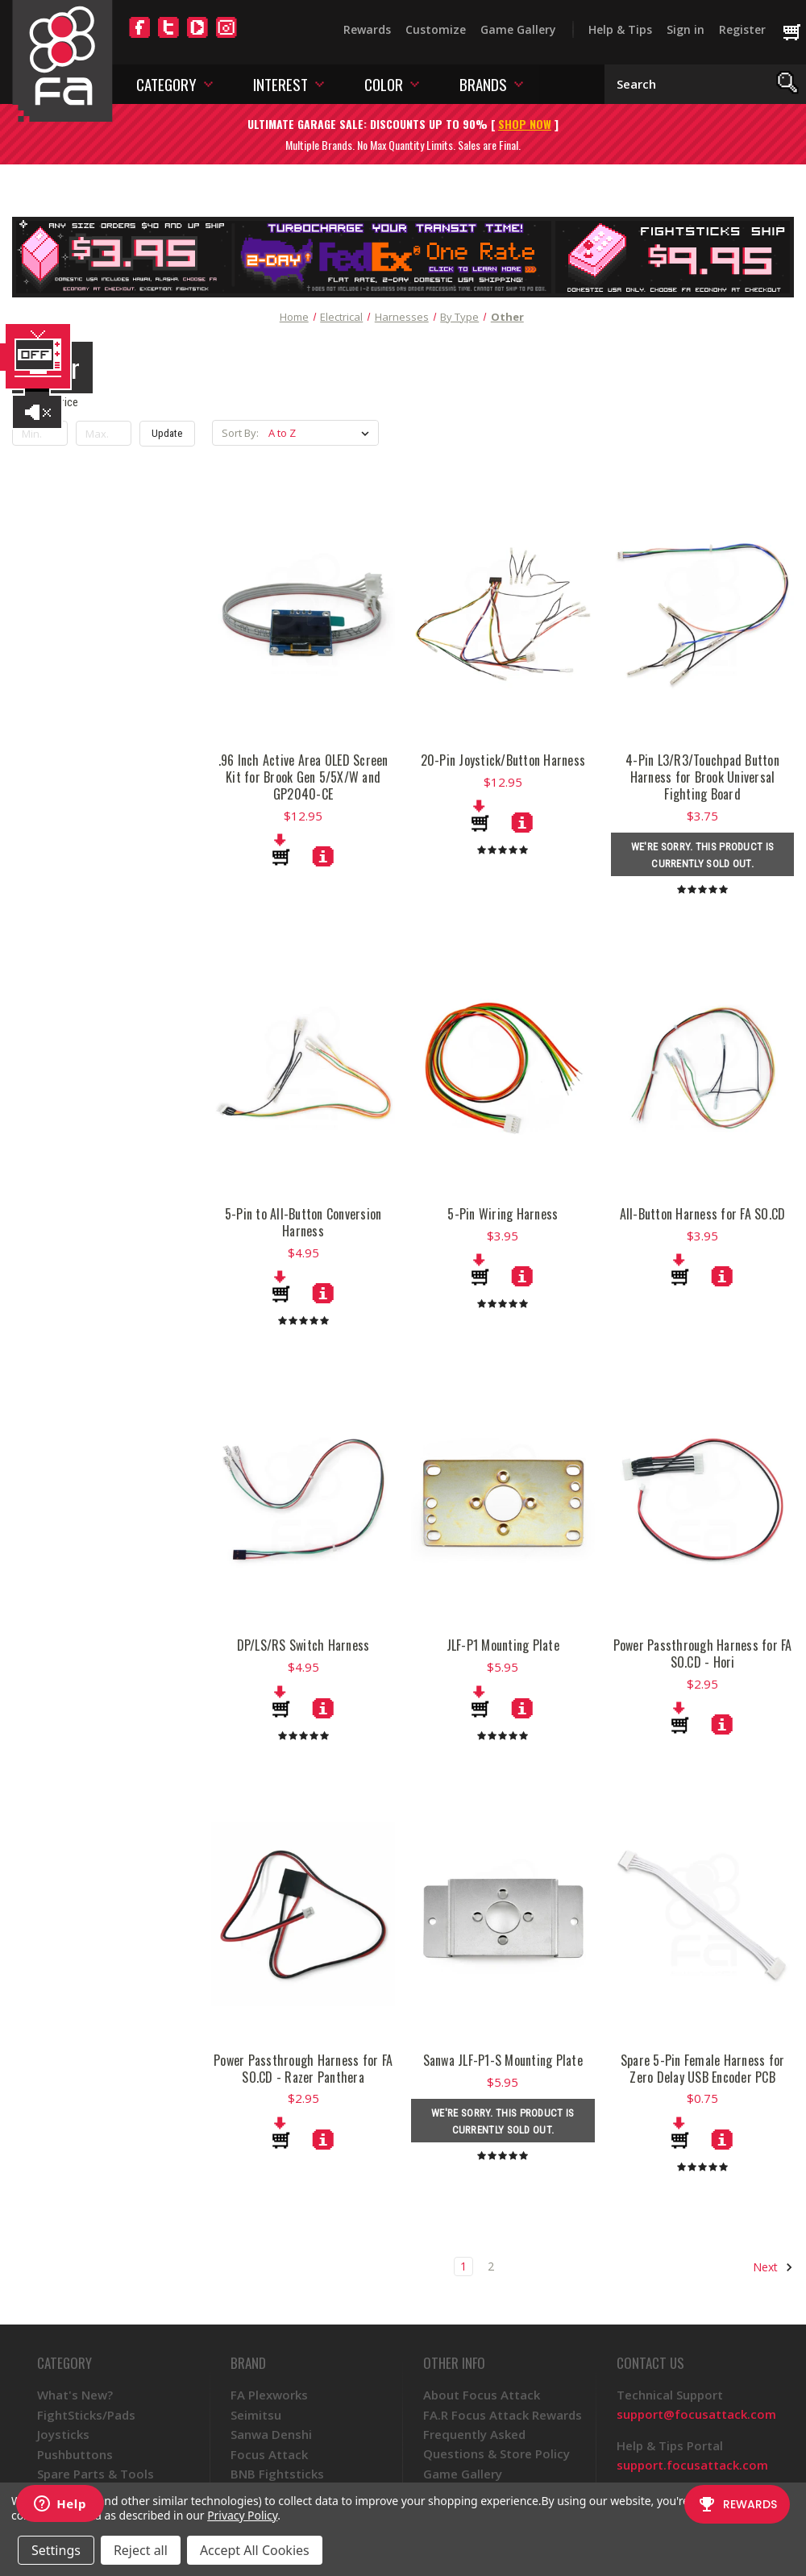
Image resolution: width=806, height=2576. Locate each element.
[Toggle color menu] (415, 83)
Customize (435, 29)
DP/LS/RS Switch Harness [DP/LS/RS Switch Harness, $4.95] (303, 1645)
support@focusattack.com (696, 2414)
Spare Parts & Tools (95, 2474)
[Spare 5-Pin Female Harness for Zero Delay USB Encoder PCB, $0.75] (722, 2139)
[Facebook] (139, 37)
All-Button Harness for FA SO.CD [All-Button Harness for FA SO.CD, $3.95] (703, 1214)
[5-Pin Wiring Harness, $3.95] (522, 1276)
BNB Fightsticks (277, 2474)
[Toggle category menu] (208, 83)
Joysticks (63, 2434)
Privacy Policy (242, 2515)
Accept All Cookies (255, 2550)
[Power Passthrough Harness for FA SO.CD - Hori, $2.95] (722, 1724)
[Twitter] (168, 37)
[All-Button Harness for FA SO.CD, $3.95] (722, 1276)
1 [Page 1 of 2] (463, 2266)
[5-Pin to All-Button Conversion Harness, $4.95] (323, 1293)
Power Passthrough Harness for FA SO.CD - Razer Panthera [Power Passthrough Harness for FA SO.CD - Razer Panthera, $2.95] (303, 2069)
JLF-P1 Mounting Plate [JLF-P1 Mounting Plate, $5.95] (503, 1645)
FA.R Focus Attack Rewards (502, 2415)
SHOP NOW (524, 123)
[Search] (788, 84)
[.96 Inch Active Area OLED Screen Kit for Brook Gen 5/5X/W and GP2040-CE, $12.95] (323, 856)
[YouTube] (197, 37)
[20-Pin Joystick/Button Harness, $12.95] (522, 822)
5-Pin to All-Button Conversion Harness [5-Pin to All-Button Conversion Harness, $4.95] (303, 1223)
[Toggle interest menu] (320, 83)
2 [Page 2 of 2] (491, 2266)
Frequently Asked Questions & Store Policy (496, 2444)
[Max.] (103, 434)
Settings (56, 2550)
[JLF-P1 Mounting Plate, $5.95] (522, 1708)
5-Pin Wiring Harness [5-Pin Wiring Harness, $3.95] (502, 1214)
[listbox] (322, 433)
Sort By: (240, 433)
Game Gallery (518, 29)
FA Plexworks (269, 2395)
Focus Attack (269, 2454)
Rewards (367, 29)
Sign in (685, 29)
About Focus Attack (481, 2395)
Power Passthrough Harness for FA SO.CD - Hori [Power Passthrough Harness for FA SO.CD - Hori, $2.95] (702, 1654)
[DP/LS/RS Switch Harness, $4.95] (323, 1708)
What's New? (75, 2395)
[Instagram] (226, 37)
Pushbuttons (75, 2454)
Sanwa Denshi (271, 2434)
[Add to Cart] (281, 849)
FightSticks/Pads (86, 2415)
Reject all (141, 2550)
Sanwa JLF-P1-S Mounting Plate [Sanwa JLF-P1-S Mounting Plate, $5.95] (503, 2060)
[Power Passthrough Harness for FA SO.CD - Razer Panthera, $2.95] (323, 2139)
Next (773, 2267)
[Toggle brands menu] (519, 83)
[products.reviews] (502, 849)
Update (167, 433)
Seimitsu (256, 2415)
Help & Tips (620, 29)
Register (742, 29)
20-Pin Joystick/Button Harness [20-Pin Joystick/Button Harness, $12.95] (503, 760)
